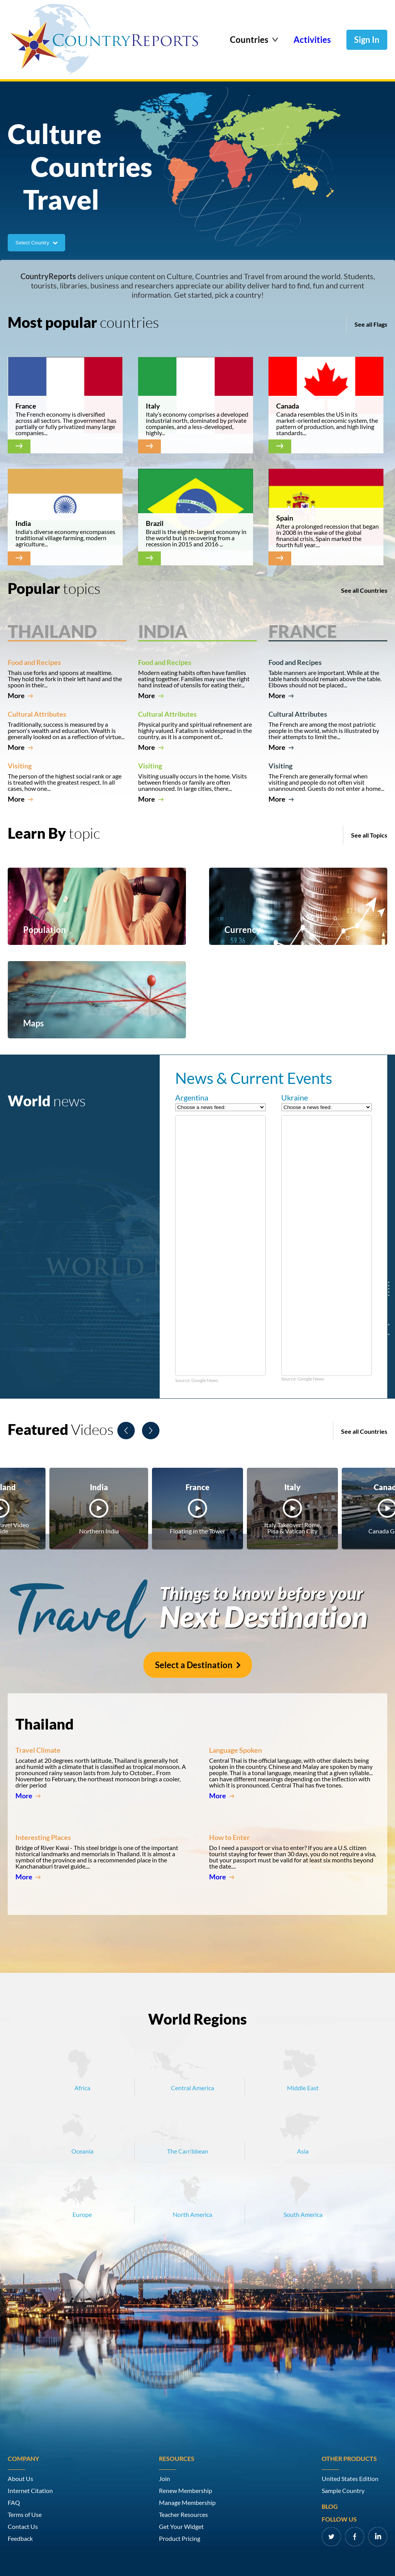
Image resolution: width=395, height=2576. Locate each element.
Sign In (367, 40)
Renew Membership (185, 2491)
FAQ (14, 2503)
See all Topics (369, 835)
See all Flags (370, 324)
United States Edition (350, 2479)
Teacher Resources (183, 2515)
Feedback (20, 2538)
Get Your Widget (181, 2526)
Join (164, 2479)
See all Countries (364, 590)
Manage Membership (187, 2503)
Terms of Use (25, 2515)
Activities (312, 40)
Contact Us (23, 2526)
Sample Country (343, 2491)
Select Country (36, 243)
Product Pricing (179, 2538)
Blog (330, 2506)
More (20, 695)
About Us (20, 2479)
